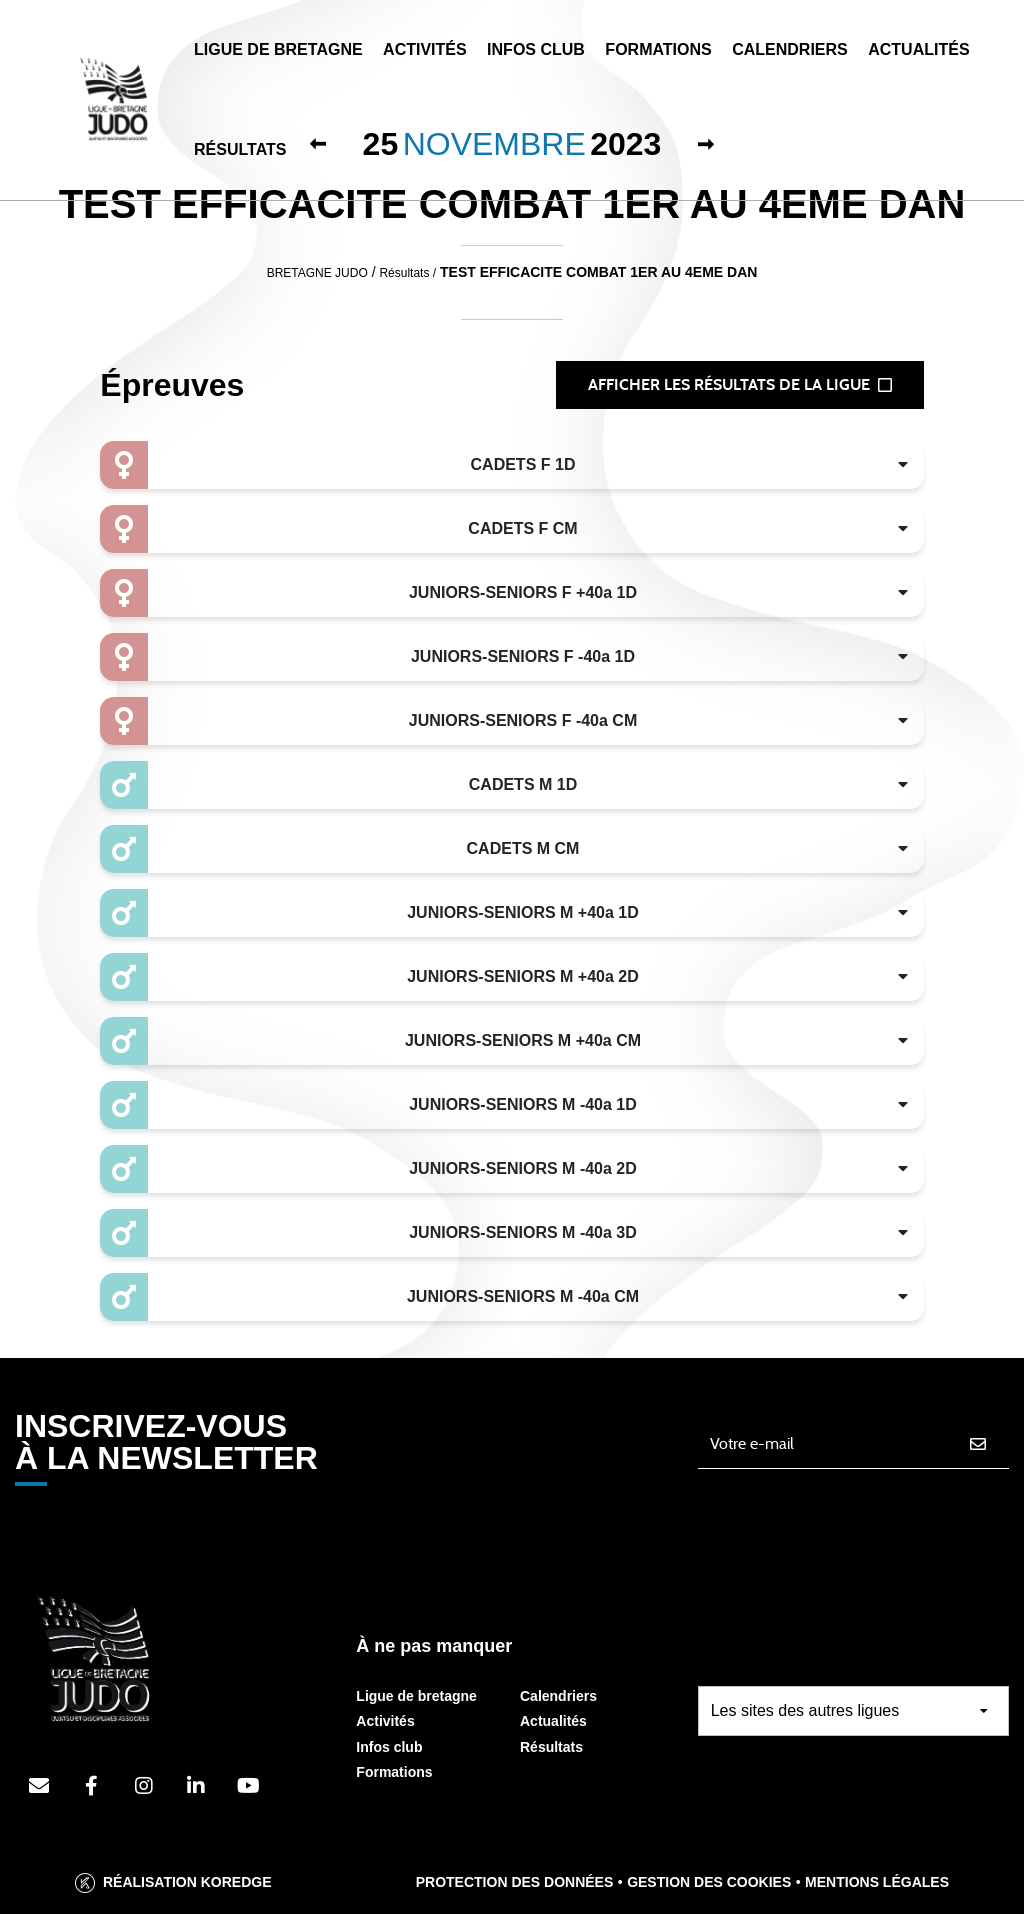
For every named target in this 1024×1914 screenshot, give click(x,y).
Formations (658, 49)
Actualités (918, 49)
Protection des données (515, 1882)
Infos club (389, 1747)
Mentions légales (877, 1882)
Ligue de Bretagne (278, 49)
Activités (425, 49)
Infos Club (536, 49)
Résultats (240, 149)
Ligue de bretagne (416, 1696)
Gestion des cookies (709, 1882)
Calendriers (790, 49)
